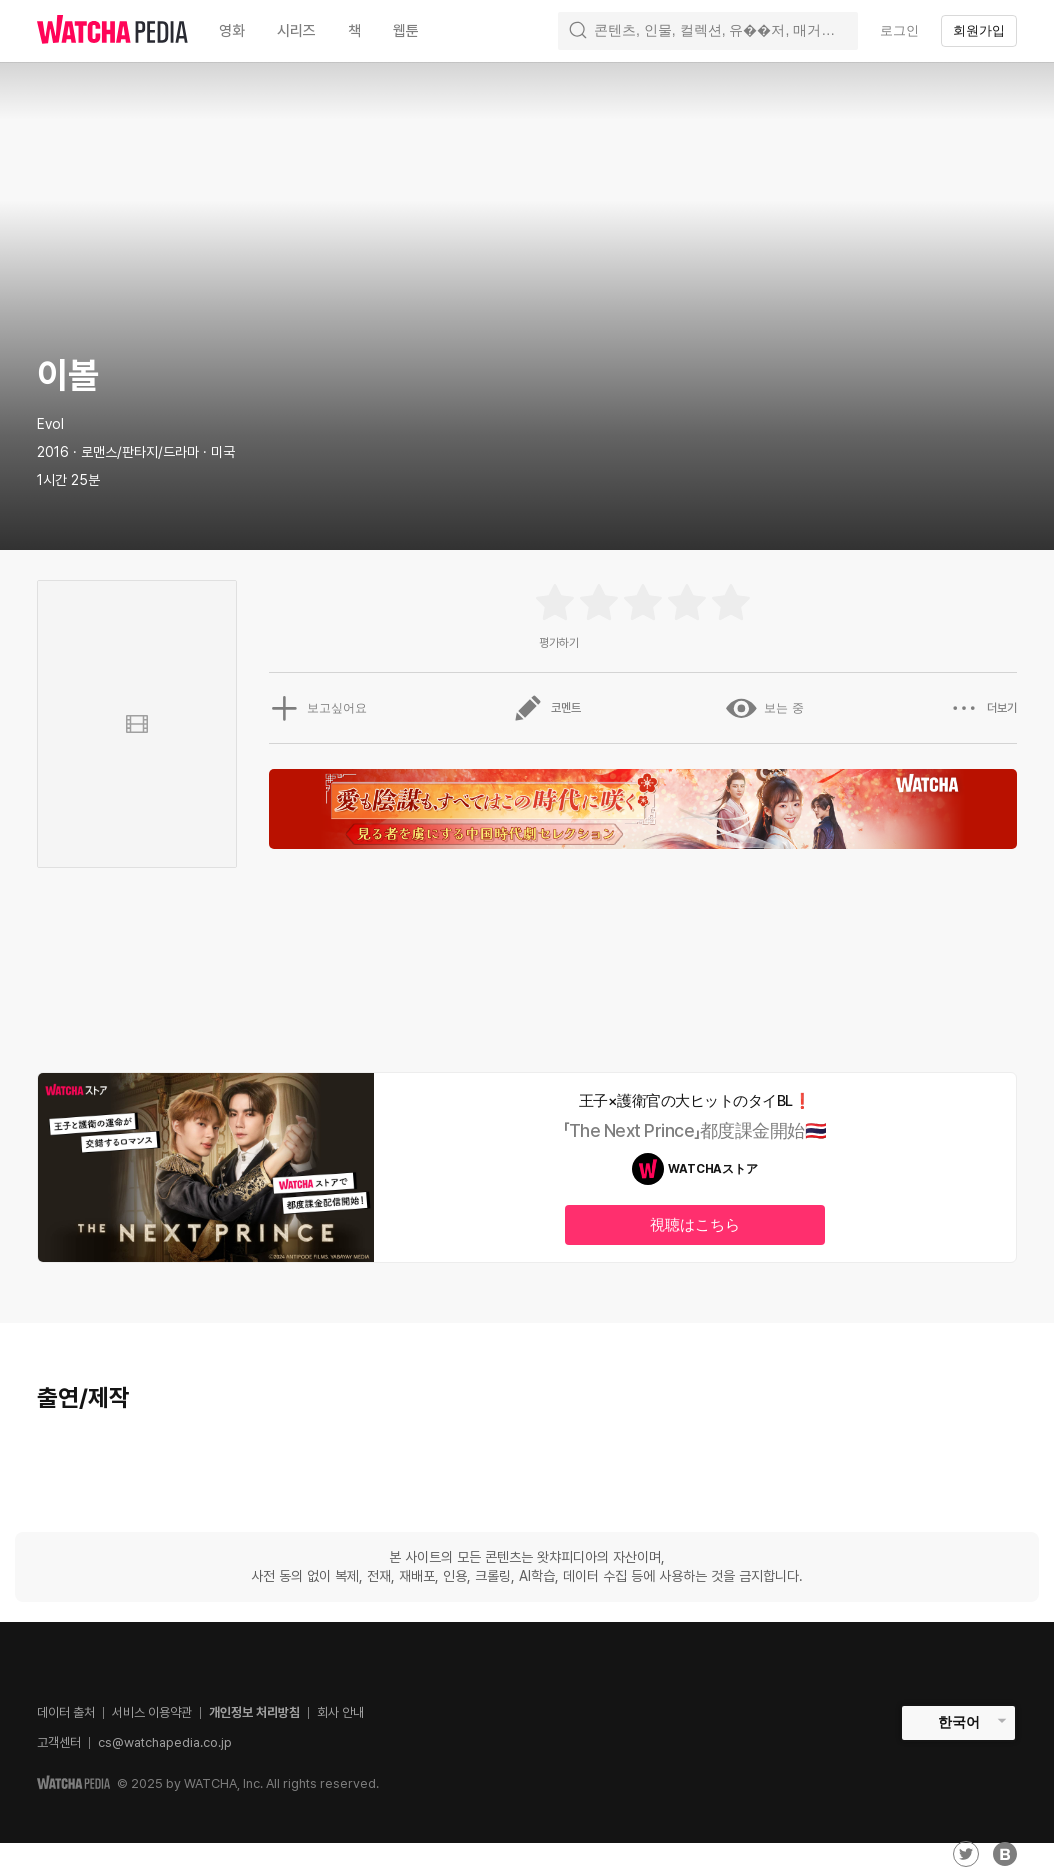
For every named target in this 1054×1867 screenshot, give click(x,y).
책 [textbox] (354, 31)
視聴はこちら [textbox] (695, 1224)
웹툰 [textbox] (406, 31)
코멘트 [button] (547, 708)
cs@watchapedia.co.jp (165, 1742)
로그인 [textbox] (899, 30)
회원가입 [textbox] (979, 30)
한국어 (959, 1722)
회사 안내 (340, 1712)
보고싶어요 (318, 708)
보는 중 (764, 708)
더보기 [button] (983, 708)
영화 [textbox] (232, 31)
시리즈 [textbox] (296, 31)
